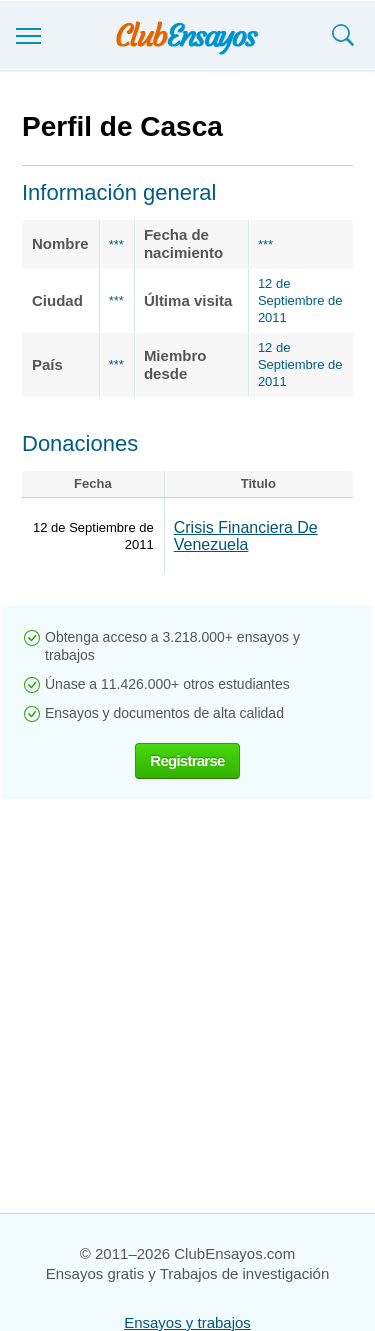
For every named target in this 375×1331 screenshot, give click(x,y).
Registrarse (187, 760)
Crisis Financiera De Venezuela (246, 536)
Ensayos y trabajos (187, 1322)
